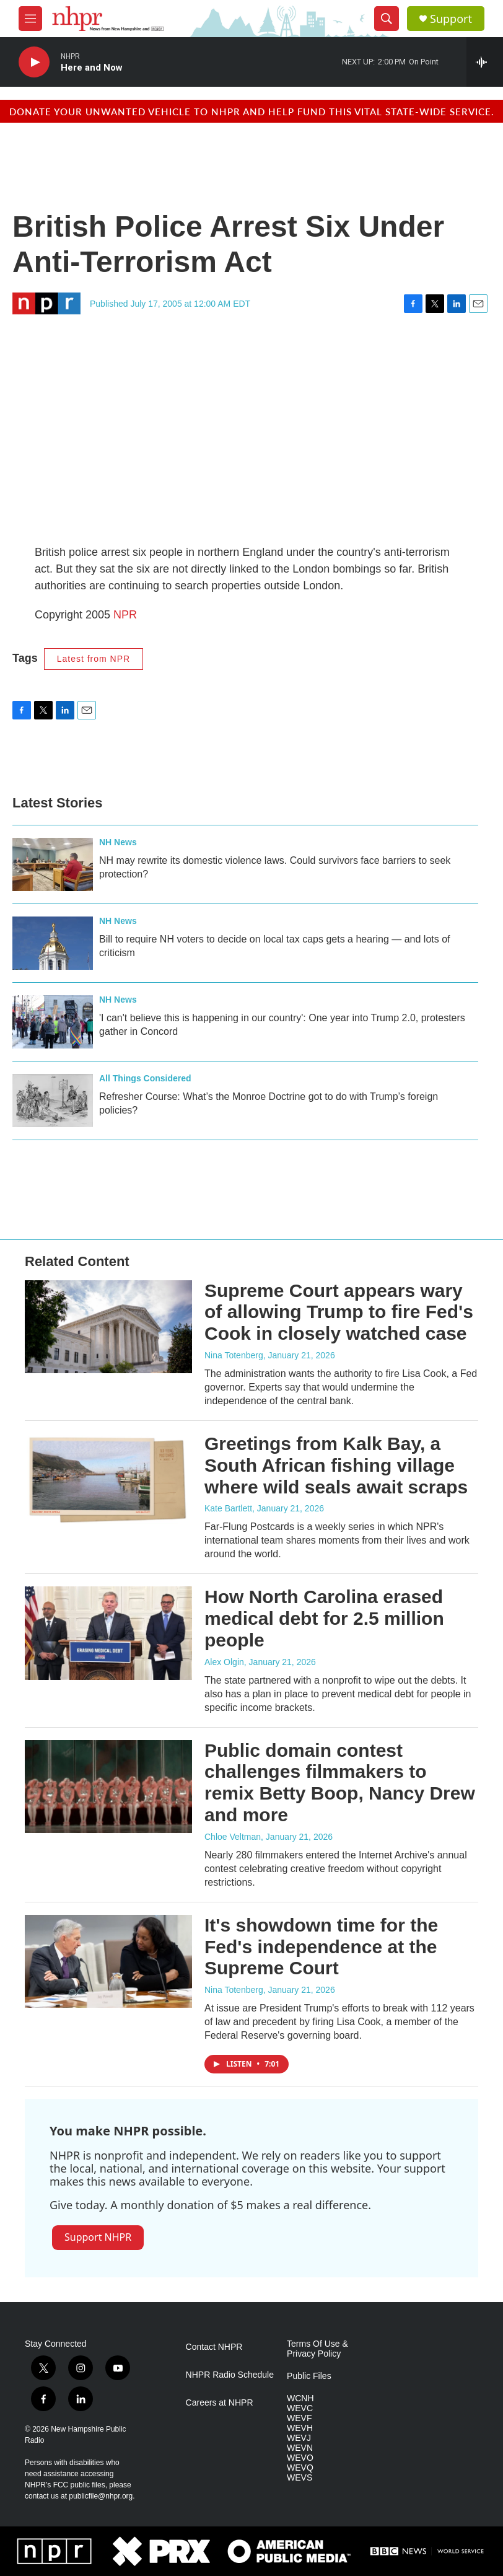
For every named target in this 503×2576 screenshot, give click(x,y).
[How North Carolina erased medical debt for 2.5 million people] (108, 1632)
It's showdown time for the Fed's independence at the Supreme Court (321, 1947)
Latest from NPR (93, 659)
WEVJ (299, 2438)
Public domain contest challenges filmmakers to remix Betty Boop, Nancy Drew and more (339, 1782)
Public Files (309, 2376)
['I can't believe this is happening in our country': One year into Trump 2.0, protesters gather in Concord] (52, 1021)
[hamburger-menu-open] (30, 18)
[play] (34, 62)
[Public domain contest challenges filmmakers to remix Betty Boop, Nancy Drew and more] (108, 1786)
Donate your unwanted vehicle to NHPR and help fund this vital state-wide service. (251, 111)
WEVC (300, 2408)
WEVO (300, 2458)
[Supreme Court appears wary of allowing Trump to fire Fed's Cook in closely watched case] (108, 1326)
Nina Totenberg (233, 1355)
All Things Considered (145, 1078)
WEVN (300, 2448)
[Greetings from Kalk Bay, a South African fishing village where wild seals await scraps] (108, 1479)
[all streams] (484, 62)
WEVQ (300, 2468)
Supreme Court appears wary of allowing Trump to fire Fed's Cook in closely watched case (338, 1312)
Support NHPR (97, 2237)
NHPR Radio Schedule (230, 2375)
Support (451, 18)
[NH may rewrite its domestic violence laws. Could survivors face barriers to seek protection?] (52, 864)
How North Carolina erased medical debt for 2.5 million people (324, 1618)
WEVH (300, 2428)
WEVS (299, 2477)
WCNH (300, 2398)
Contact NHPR (214, 2347)
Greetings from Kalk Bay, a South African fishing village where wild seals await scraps (336, 1465)
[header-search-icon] (386, 18)
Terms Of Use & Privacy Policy (317, 2348)
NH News (118, 842)
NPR (125, 615)
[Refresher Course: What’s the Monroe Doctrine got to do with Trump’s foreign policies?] (52, 1100)
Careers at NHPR (219, 2402)
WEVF (299, 2418)
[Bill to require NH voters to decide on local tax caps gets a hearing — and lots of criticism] (52, 943)
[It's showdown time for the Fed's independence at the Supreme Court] (108, 1961)
